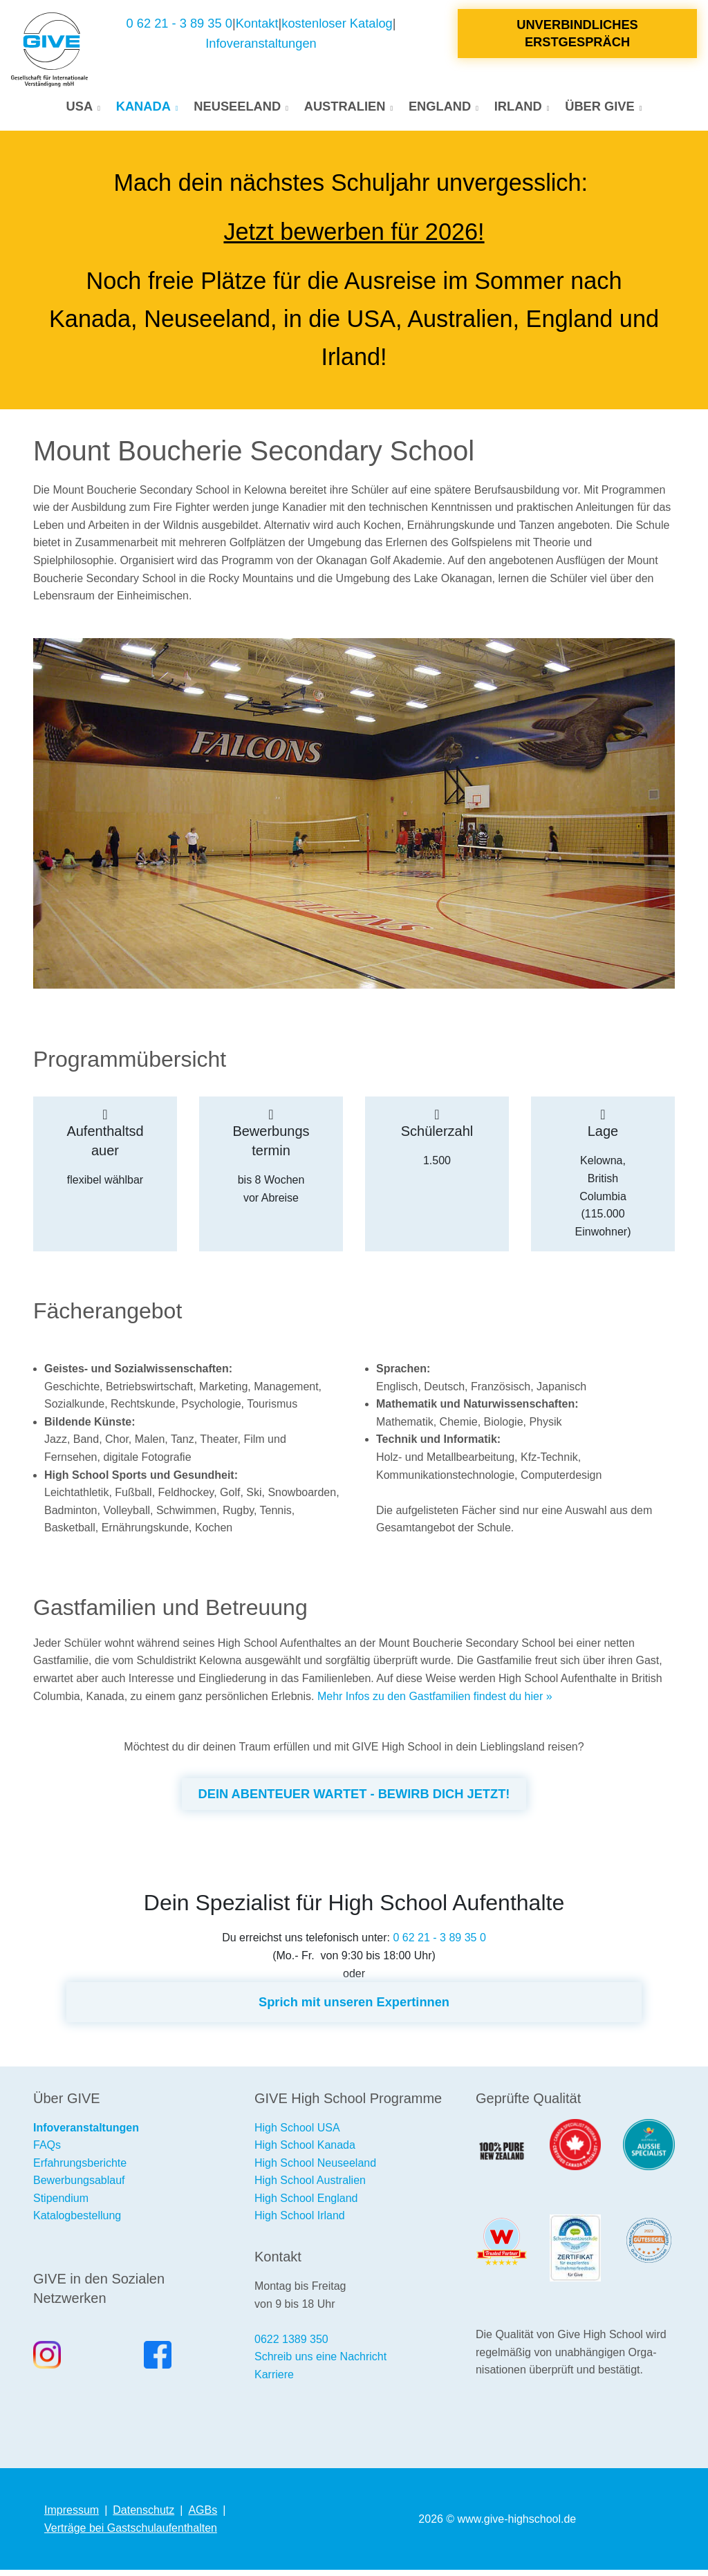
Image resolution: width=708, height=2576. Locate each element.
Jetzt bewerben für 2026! (353, 238)
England (440, 109)
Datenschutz (143, 2516)
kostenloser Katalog (336, 26)
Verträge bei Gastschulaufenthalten (130, 2534)
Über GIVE (599, 109)
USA (79, 109)
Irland (518, 109)
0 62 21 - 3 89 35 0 (179, 26)
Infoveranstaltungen (260, 46)
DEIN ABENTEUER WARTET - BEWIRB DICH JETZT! (354, 1800)
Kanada (143, 109)
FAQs (47, 2151)
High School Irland (299, 2222)
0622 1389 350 (291, 2345)
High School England (305, 2204)
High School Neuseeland (315, 2169)
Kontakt (257, 26)
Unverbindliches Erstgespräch (577, 36)
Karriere (274, 2381)
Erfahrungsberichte (80, 2169)
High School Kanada (304, 2151)
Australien (345, 109)
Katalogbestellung (77, 2222)
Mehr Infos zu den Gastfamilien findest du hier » (434, 1702)
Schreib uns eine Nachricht (320, 2363)
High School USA (297, 2134)
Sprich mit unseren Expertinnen (354, 2008)
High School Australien (310, 2186)
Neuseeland (237, 109)
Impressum (71, 2516)
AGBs (202, 2516)
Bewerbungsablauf (79, 2186)
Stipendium (60, 2204)
